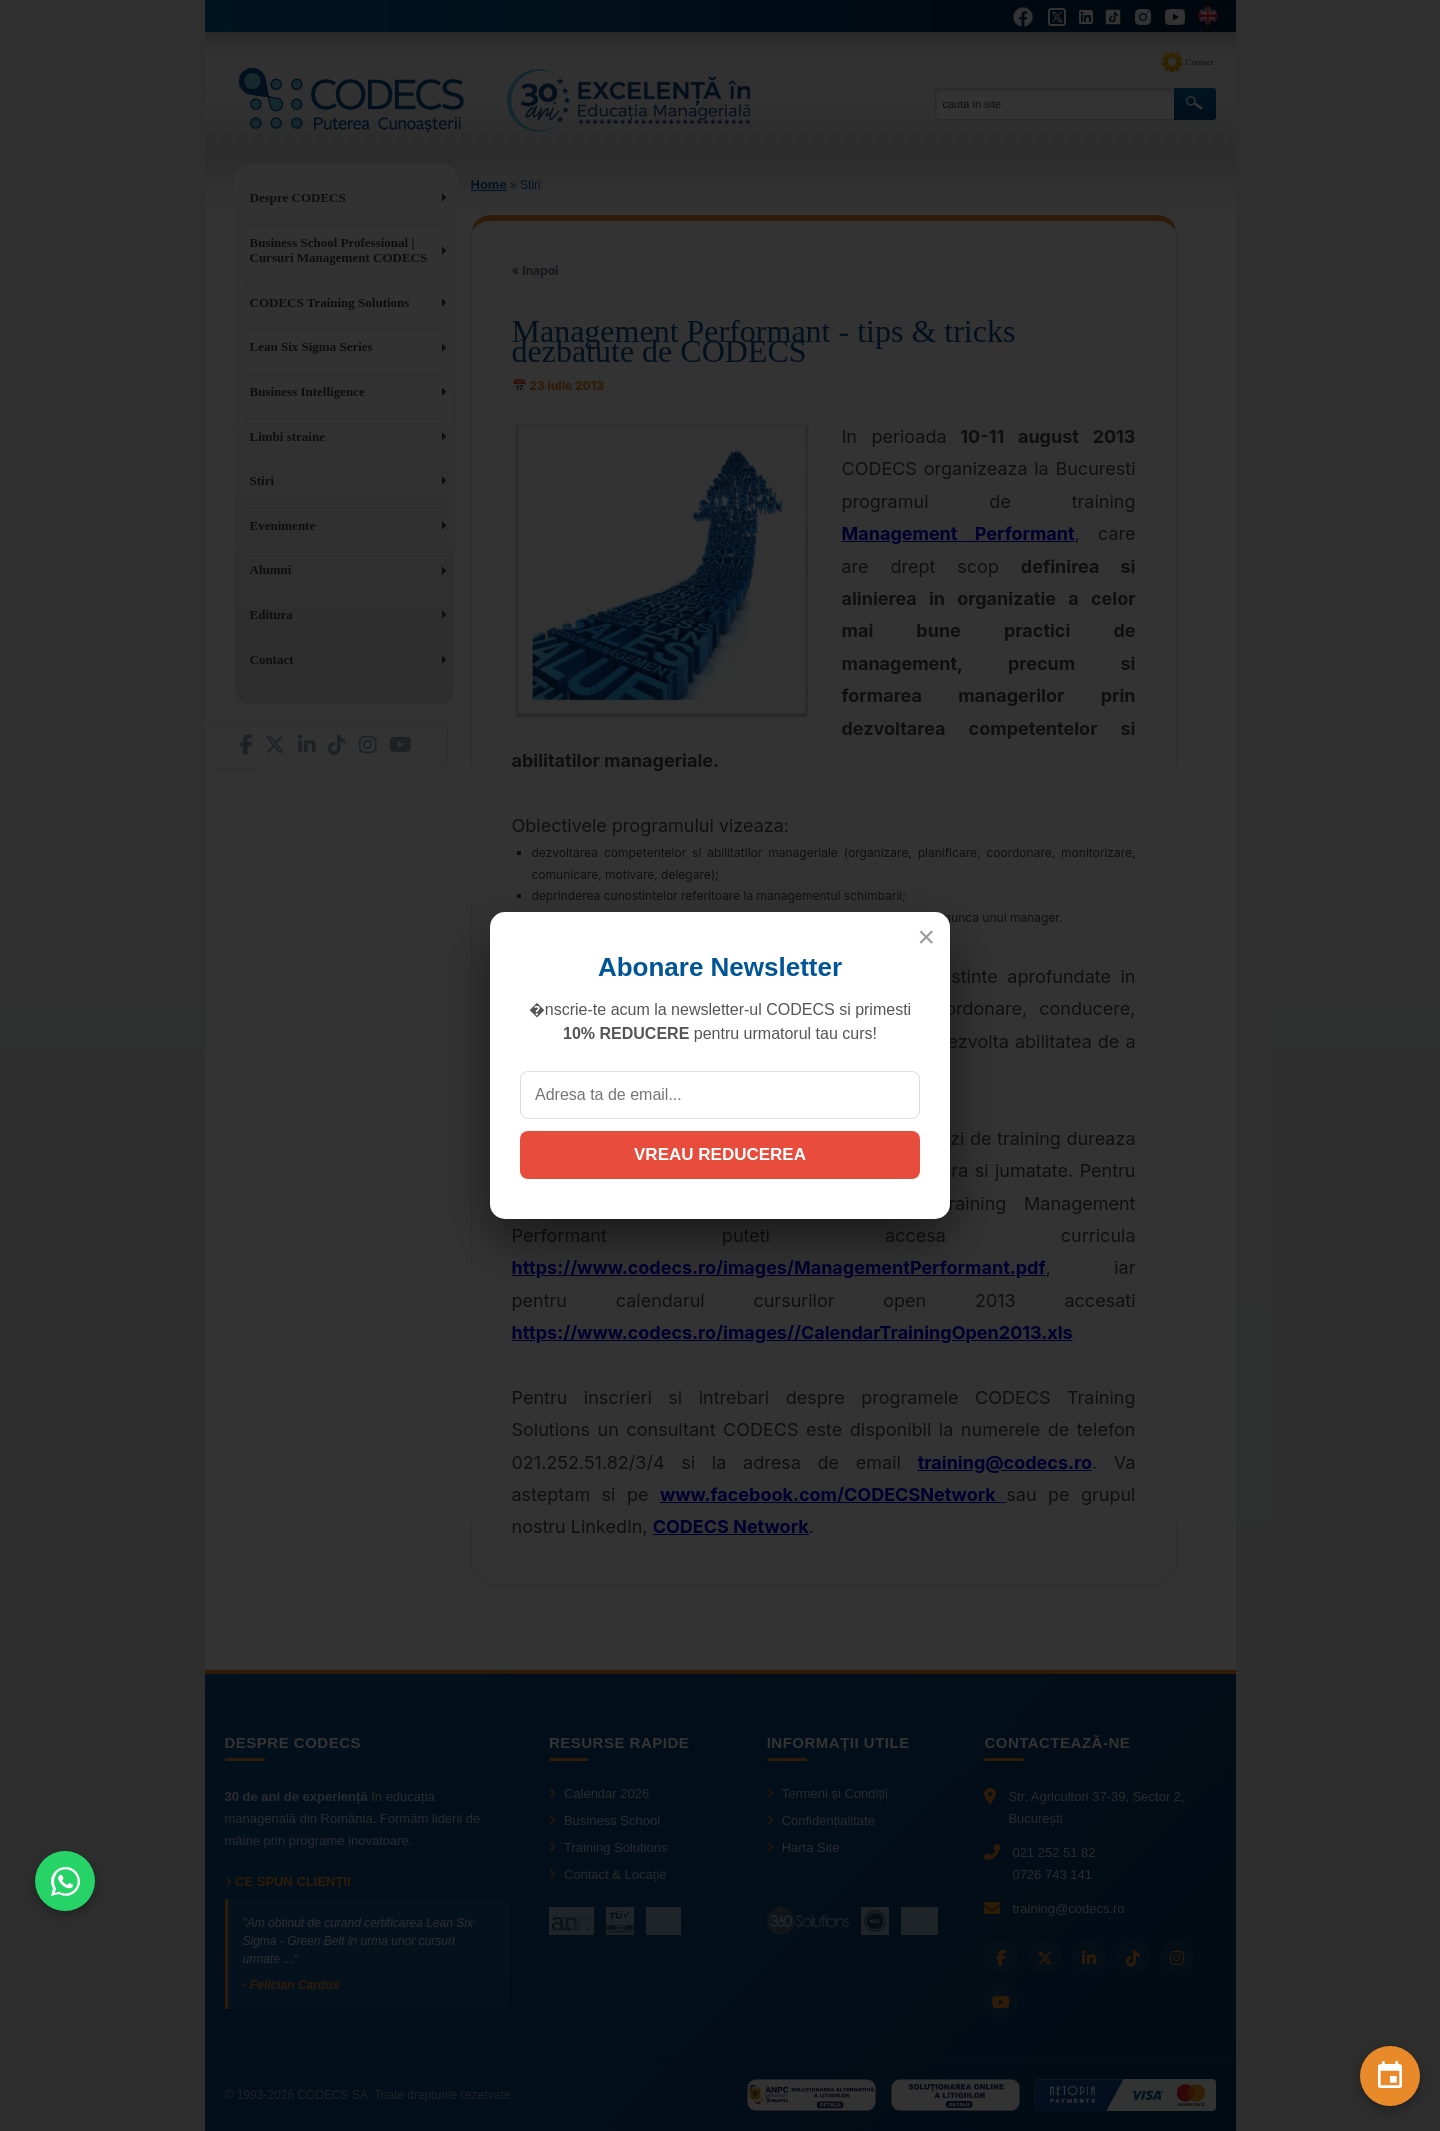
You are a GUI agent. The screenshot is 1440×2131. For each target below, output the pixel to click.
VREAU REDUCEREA (720, 1154)
